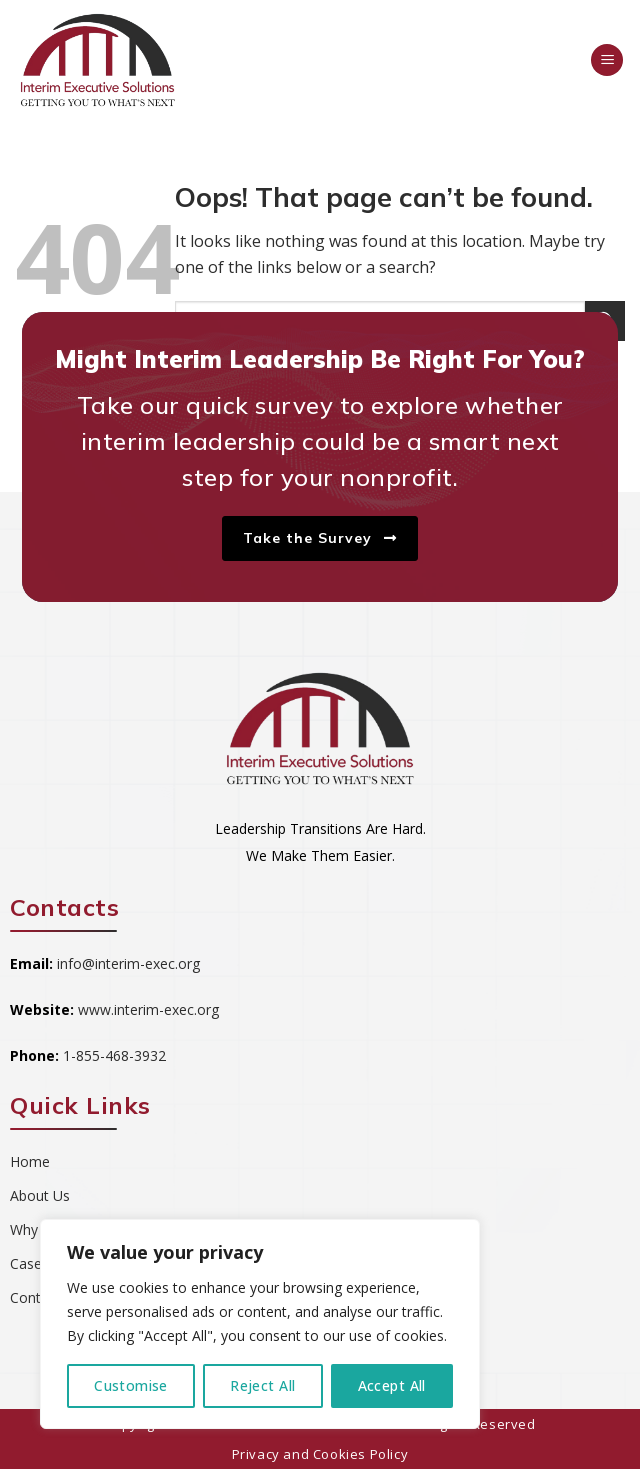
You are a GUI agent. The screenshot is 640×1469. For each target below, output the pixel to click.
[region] (260, 1324)
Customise (131, 1385)
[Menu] (607, 60)
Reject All (262, 1385)
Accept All (392, 1385)
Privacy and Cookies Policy (320, 1454)
